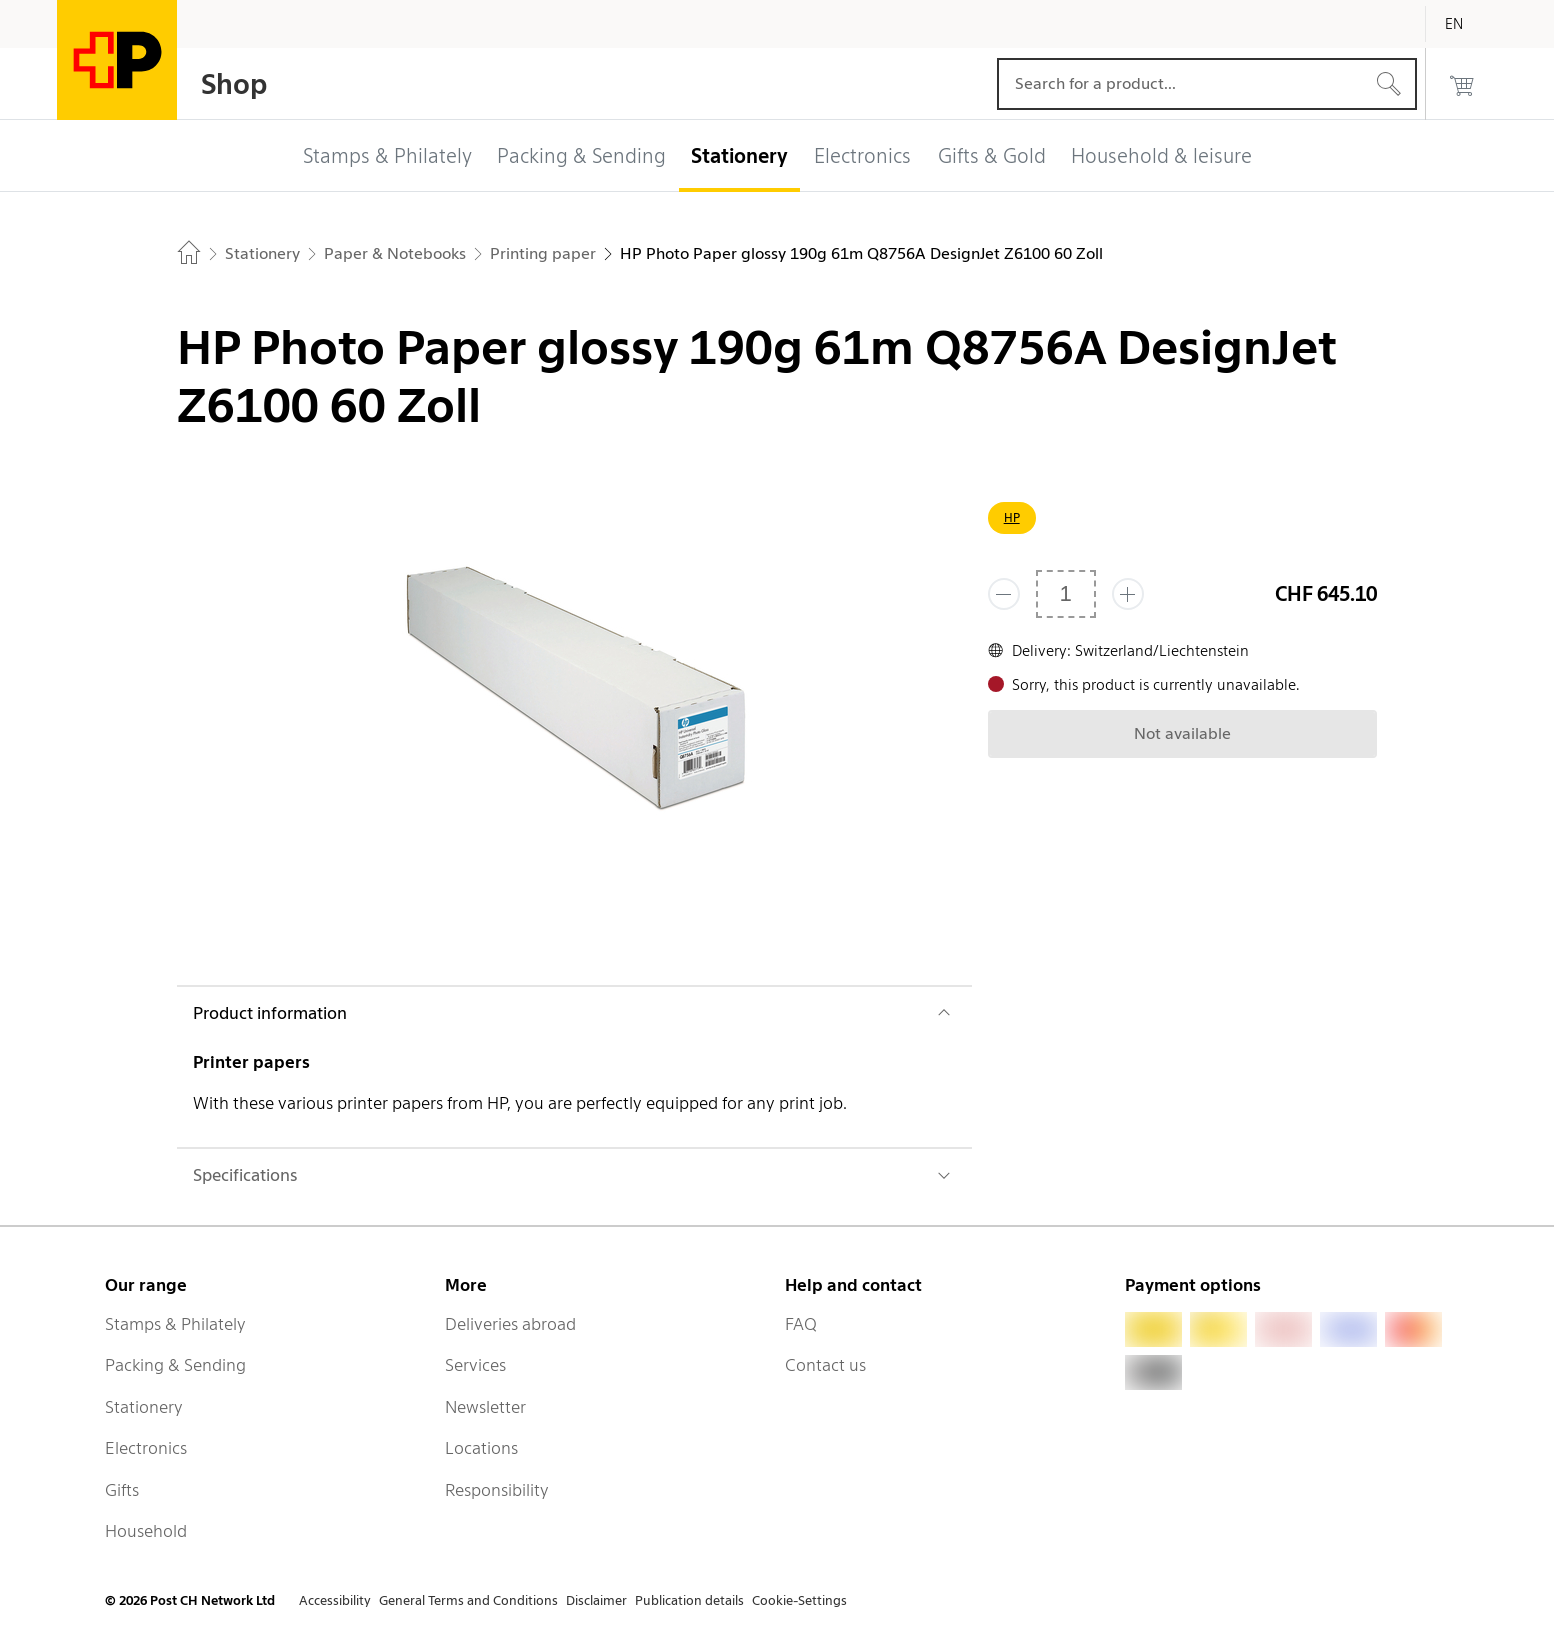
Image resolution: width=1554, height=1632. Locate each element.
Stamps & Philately (175, 1324)
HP (1012, 517)
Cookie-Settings (799, 1600)
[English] (1469, 24)
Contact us (825, 1365)
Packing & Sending (175, 1365)
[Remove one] (1004, 594)
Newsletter (485, 1407)
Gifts (122, 1490)
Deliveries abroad (510, 1324)
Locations (481, 1448)
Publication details (689, 1600)
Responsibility (497, 1490)
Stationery (144, 1407)
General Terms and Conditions (468, 1600)
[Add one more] (1128, 594)
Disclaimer (596, 1600)
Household (146, 1531)
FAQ (801, 1324)
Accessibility (335, 1600)
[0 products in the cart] (1462, 84)
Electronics (146, 1448)
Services (475, 1365)
